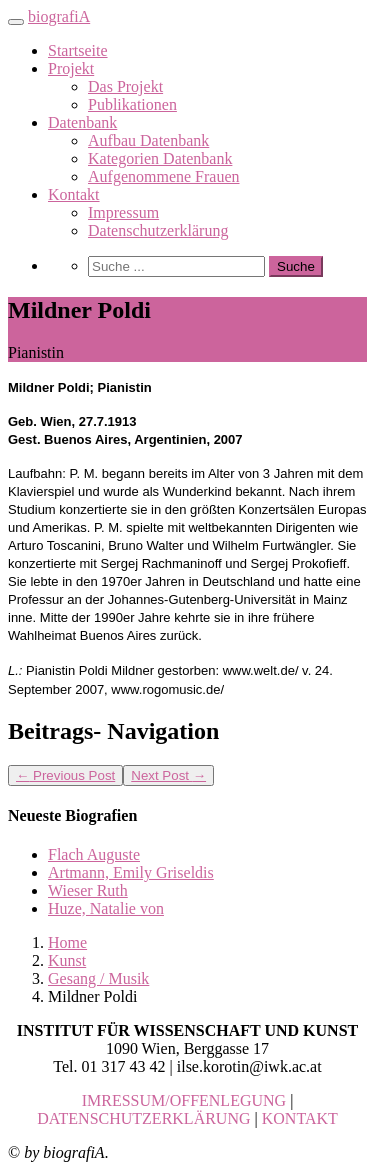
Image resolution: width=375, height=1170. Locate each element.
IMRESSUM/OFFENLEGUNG (184, 1100)
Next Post (168, 775)
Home (67, 942)
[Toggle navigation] (16, 22)
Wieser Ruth (88, 890)
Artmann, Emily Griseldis (131, 872)
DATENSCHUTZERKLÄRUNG (143, 1118)
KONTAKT (300, 1118)
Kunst (67, 960)
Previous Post (65, 775)
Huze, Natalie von (106, 908)
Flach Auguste (94, 854)
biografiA (59, 16)
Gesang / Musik (98, 978)
